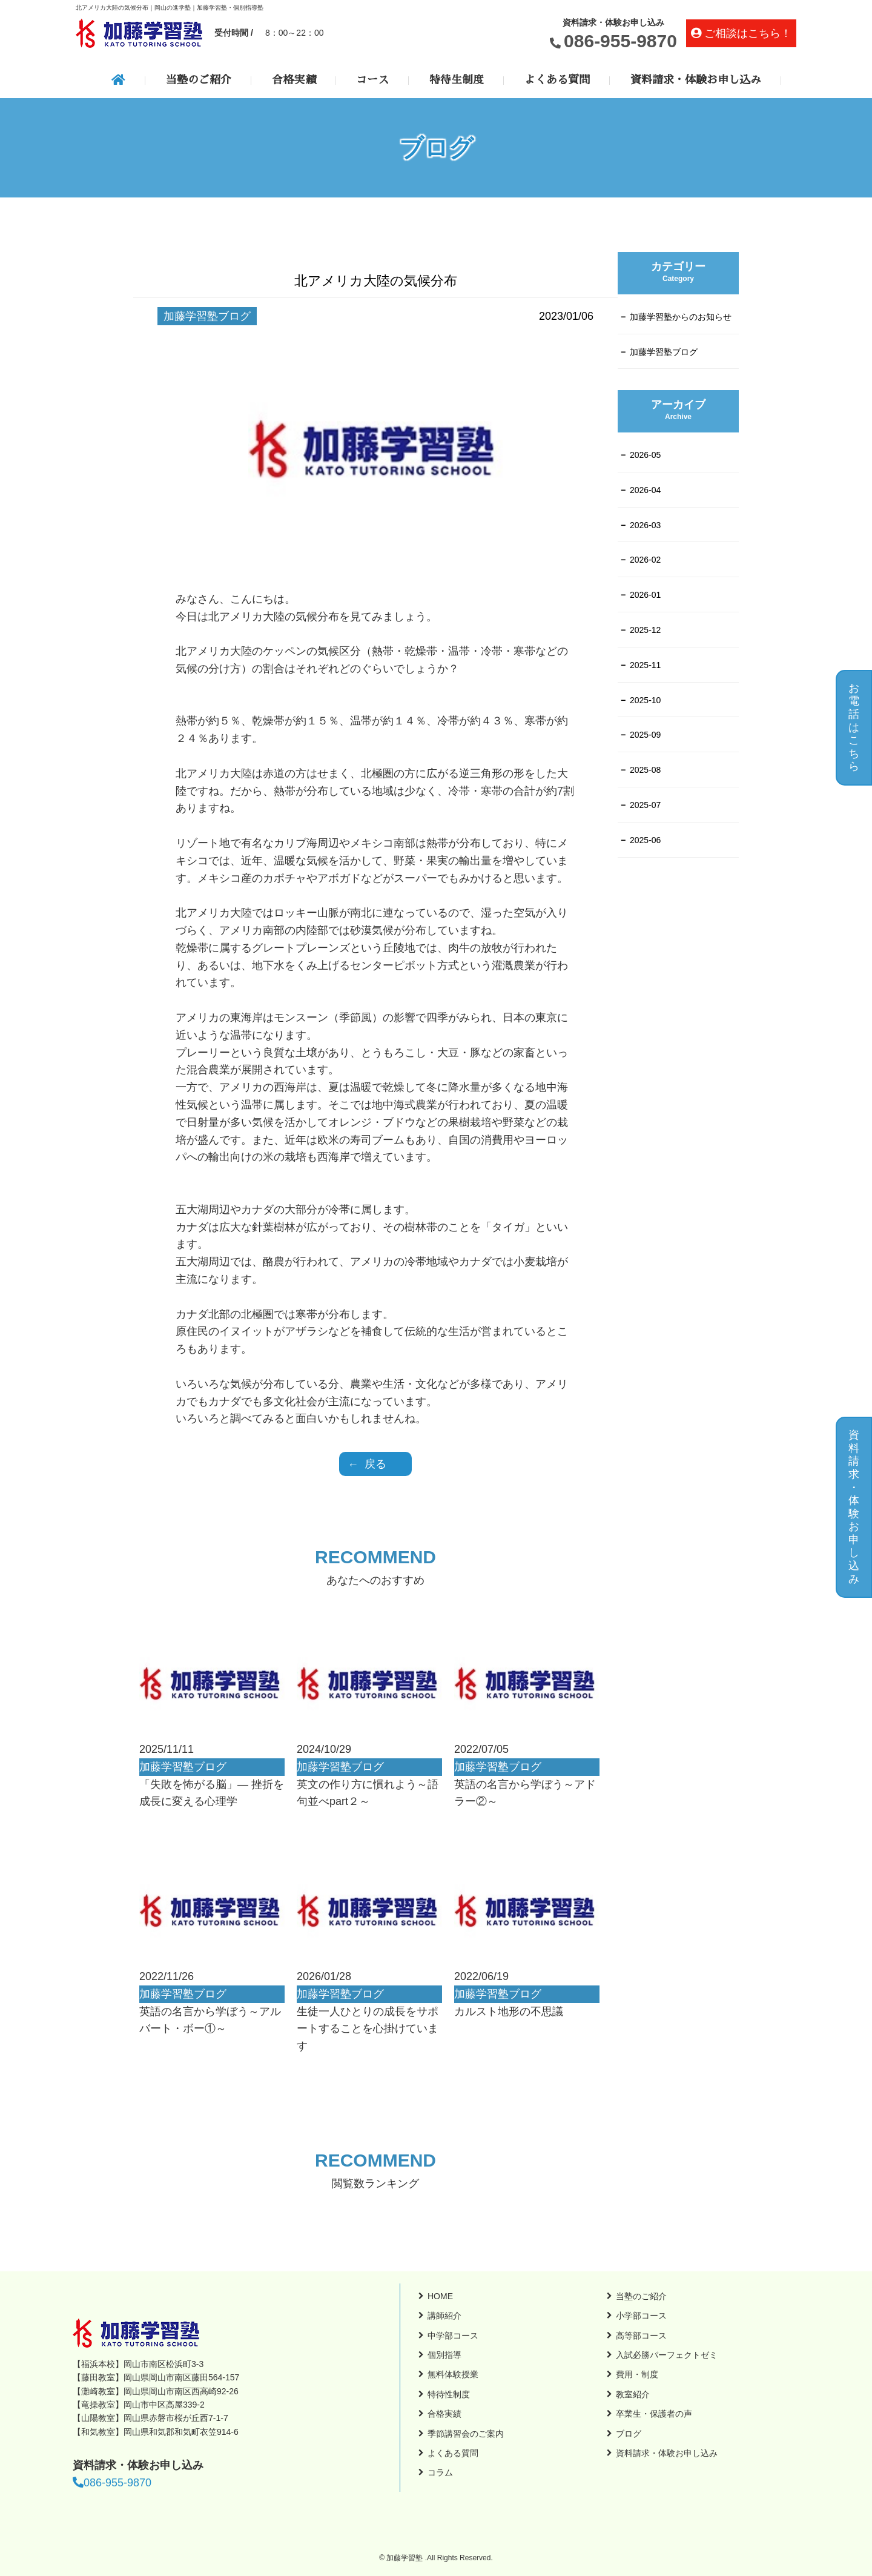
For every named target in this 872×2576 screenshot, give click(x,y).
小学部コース (641, 2315)
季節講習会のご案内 (466, 2434)
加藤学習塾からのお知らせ (681, 317)
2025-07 (645, 805)
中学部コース (453, 2335)
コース (372, 79)
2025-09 (645, 735)
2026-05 (645, 455)
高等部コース (641, 2335)
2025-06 (645, 840)
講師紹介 (444, 2315)
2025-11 (645, 665)
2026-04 (645, 490)
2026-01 (645, 595)
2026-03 (645, 525)
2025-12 (645, 630)
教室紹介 (633, 2394)
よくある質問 (557, 79)
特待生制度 (456, 79)
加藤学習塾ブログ (664, 352)
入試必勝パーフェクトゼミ (667, 2355)
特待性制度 (449, 2394)
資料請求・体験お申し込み (695, 79)
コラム (440, 2472)
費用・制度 (637, 2374)
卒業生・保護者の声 (654, 2414)
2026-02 (645, 560)
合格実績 (293, 79)
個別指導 (444, 2355)
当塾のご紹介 (198, 79)
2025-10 (645, 700)
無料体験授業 (453, 2374)
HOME (440, 2296)
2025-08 (645, 770)
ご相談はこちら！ (747, 33)
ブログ (628, 2434)
